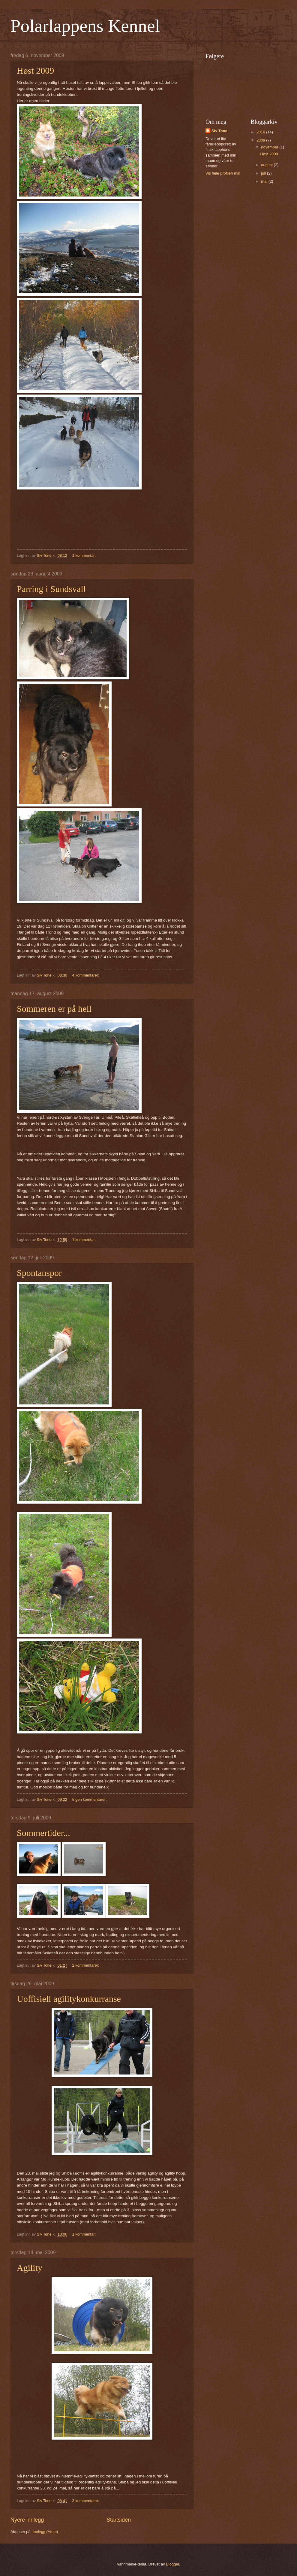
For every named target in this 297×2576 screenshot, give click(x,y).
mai (264, 181)
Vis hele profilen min (223, 173)
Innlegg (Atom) (45, 2531)
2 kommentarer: (86, 1965)
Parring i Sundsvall (51, 589)
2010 (261, 132)
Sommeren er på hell (54, 1009)
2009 (261, 140)
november (270, 147)
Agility (29, 2268)
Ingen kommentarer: (90, 1799)
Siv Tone (219, 131)
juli (264, 173)
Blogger (172, 2564)
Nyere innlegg (27, 2520)
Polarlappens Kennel (85, 26)
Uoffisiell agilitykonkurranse (69, 1999)
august (267, 165)
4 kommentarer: (86, 975)
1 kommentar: (84, 555)
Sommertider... (43, 1833)
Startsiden (118, 2520)
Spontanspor (39, 1273)
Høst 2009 (35, 70)
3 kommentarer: (86, 2500)
